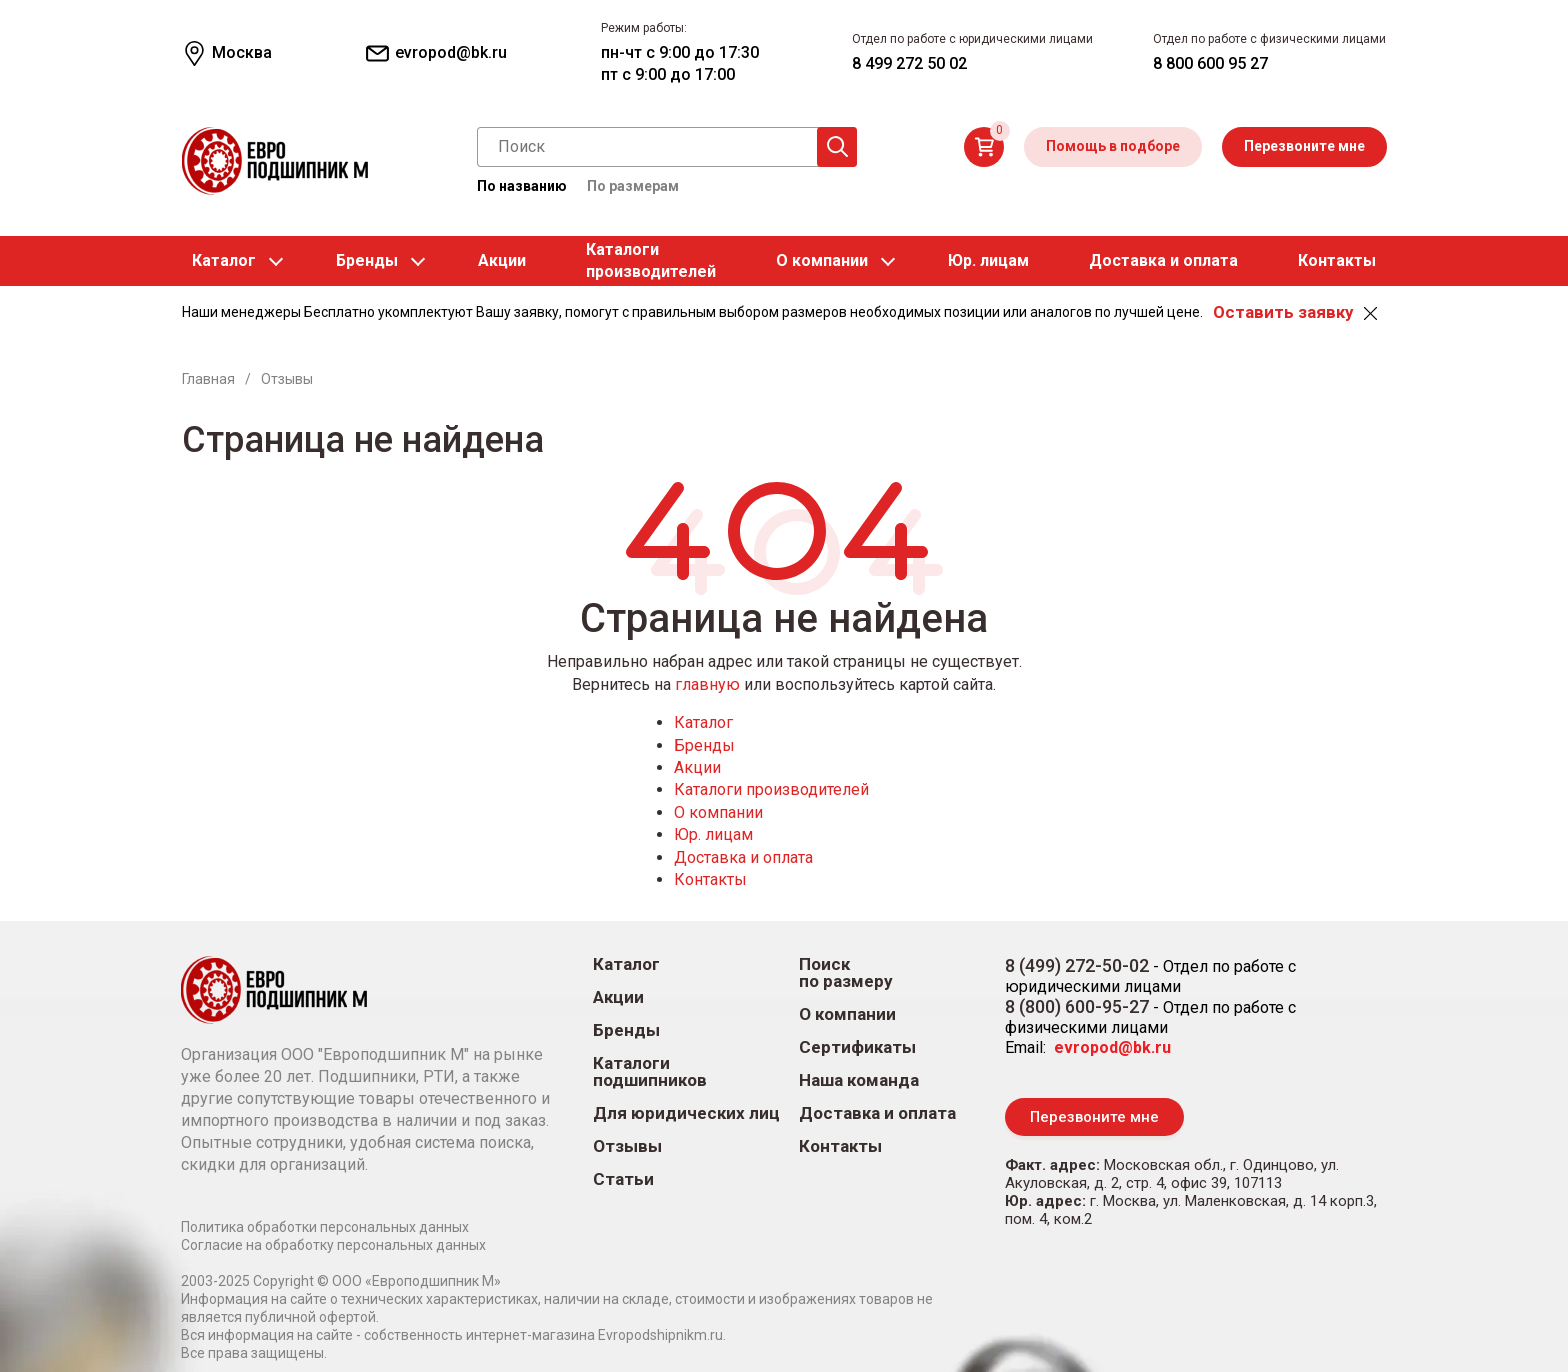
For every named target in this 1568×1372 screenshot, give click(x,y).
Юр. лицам (988, 260)
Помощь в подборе (1113, 146)
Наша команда (859, 1080)
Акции (502, 260)
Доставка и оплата (1163, 260)
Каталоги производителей (771, 789)
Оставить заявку (1283, 312)
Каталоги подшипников (650, 1072)
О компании (822, 260)
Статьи (623, 1179)
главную (707, 684)
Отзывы (627, 1146)
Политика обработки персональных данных (325, 1227)
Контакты (1337, 260)
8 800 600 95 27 (1210, 63)
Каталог (224, 260)
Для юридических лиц (686, 1113)
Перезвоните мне (1304, 146)
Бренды (367, 260)
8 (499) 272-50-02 (1077, 965)
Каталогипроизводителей (651, 260)
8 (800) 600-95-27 (1077, 1006)
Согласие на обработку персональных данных (333, 1245)
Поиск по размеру (846, 973)
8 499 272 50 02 (909, 63)
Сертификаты (857, 1047)
